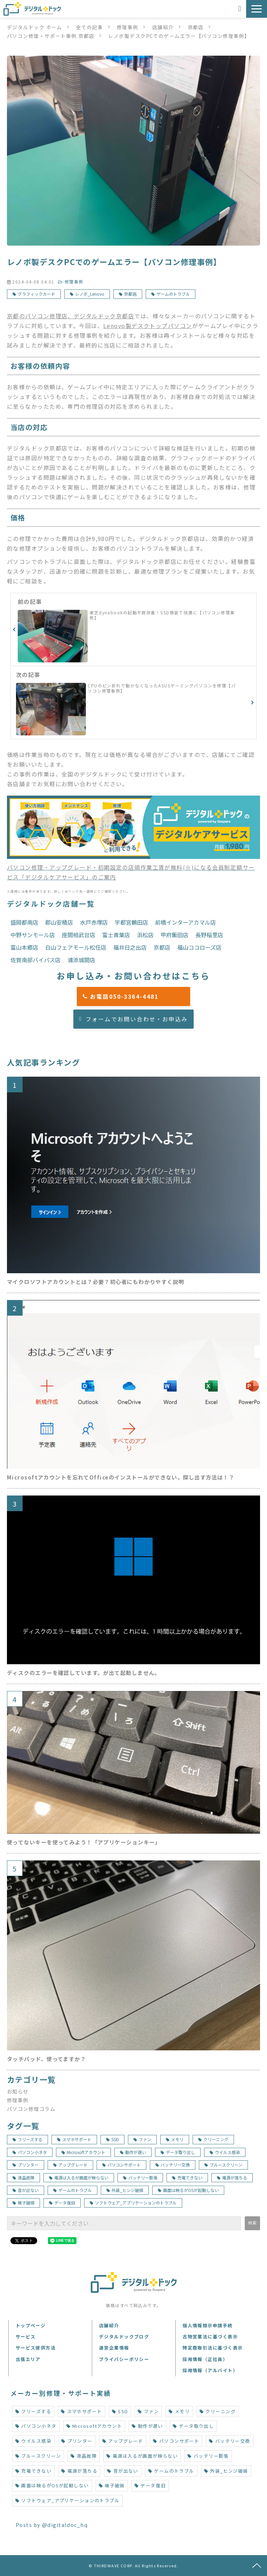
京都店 (196, 27)
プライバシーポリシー (124, 2359)
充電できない (187, 2177)
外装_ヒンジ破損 (124, 2190)
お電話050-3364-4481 (137, 996)
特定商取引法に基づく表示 (213, 2347)
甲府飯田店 (174, 935)
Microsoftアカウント (83, 2152)
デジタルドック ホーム (34, 27)
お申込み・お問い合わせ (240, 9)
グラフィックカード (36, 294)
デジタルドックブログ (124, 2336)
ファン (142, 2139)
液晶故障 (23, 2177)
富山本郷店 (24, 947)
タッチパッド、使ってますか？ (46, 2059)
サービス (26, 2336)
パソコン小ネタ (30, 2152)
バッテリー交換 (172, 2165)
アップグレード (70, 2165)
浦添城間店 (81, 960)
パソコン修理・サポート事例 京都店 (50, 35)
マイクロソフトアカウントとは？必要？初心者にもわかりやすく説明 (95, 1281)
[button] (256, 9)
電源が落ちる (232, 2177)
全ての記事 (89, 27)
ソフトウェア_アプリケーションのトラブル (133, 2203)
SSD (112, 2139)
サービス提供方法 (36, 2347)
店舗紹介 (163, 27)
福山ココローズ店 (199, 947)
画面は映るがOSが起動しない (188, 2190)
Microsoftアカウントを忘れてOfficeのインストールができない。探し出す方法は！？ (120, 1477)
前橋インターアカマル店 (185, 922)
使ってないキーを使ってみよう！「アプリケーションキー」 (84, 1842)
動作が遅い (133, 2152)
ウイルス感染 (225, 2152)
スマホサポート (74, 2139)
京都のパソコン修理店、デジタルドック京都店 (70, 316)
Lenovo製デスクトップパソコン (147, 325)
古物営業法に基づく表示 (210, 2336)
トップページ (31, 2325)
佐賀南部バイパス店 (35, 960)
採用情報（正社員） (205, 2359)
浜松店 (145, 935)
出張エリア (28, 2359)
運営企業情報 (114, 2347)
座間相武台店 (78, 935)
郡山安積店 (59, 922)
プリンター (26, 2165)
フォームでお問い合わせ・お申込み (137, 1019)
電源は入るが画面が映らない (78, 2177)
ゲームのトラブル (173, 294)
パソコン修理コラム (31, 2108)
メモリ (175, 2139)
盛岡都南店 (24, 922)
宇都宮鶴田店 (131, 922)
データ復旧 (62, 2203)
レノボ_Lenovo (89, 294)
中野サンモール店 (32, 935)
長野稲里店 (209, 935)
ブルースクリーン (223, 2165)
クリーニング (213, 2139)
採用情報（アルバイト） (210, 2370)
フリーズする (27, 2139)
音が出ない (26, 2190)
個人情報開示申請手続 (208, 2325)
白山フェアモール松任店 (75, 947)
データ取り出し (178, 2152)
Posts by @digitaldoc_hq (52, 2524)
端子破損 (23, 2203)
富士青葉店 (116, 935)
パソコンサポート (121, 2165)
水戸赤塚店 (94, 922)
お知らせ (18, 2091)
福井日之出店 (130, 947)
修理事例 (127, 27)
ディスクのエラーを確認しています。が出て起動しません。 (83, 1672)
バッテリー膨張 (140, 2177)
